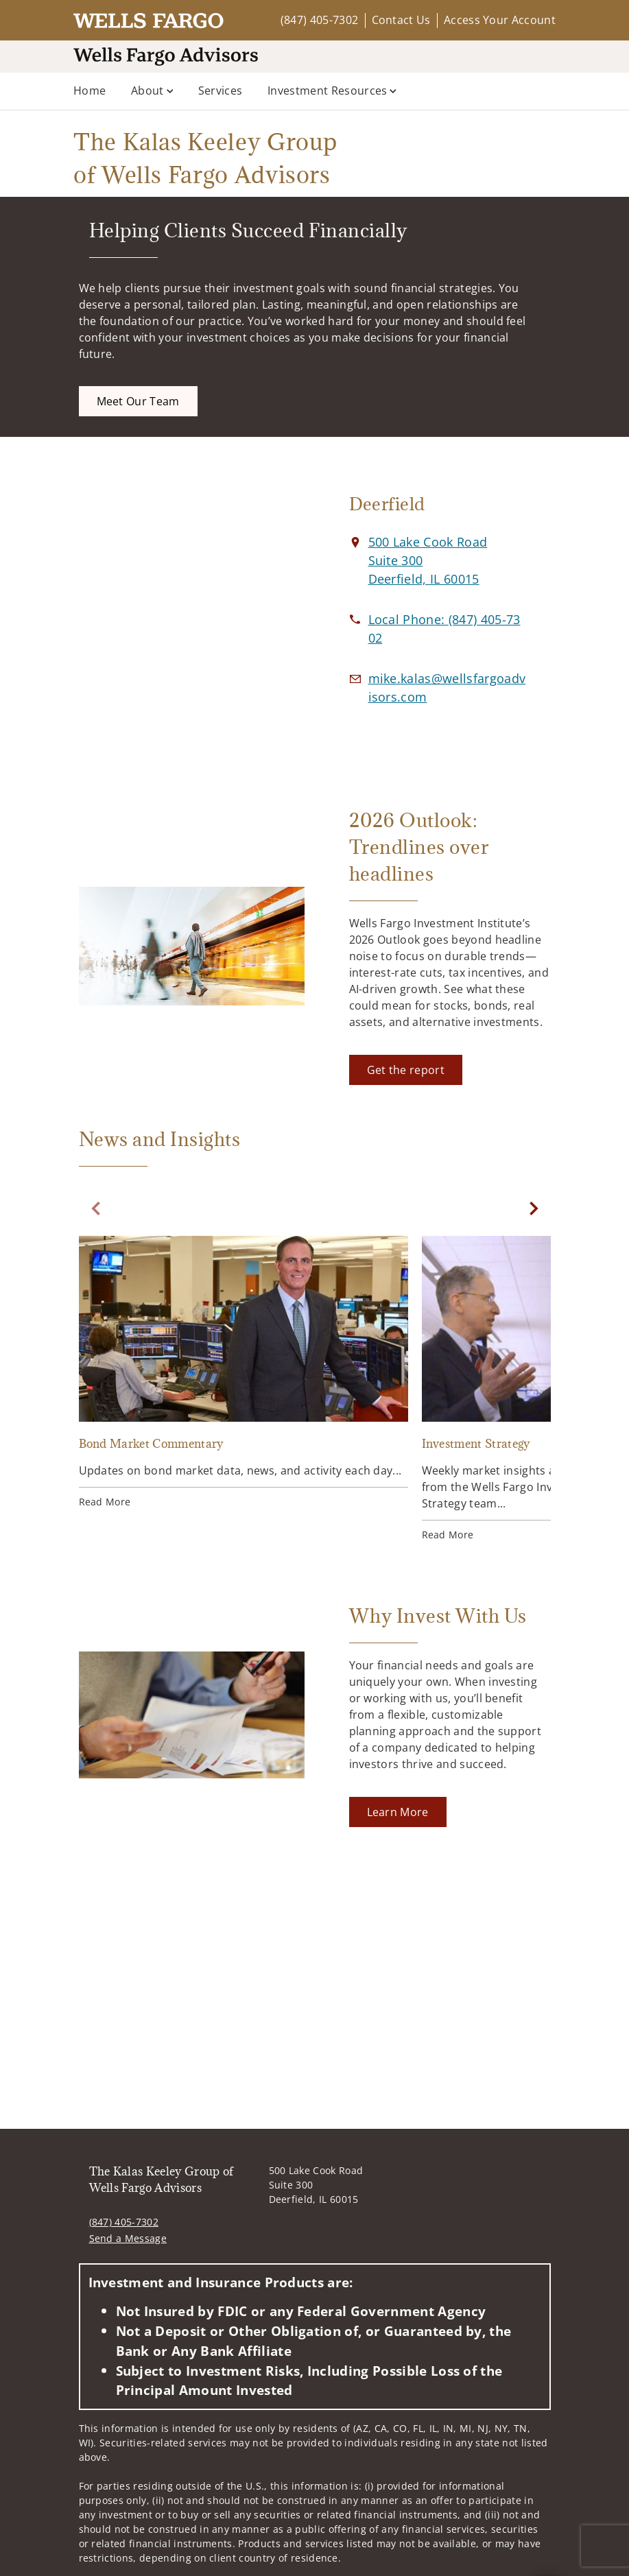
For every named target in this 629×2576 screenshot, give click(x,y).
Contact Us (401, 19)
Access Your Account (500, 19)
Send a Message (128, 2238)
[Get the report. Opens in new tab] (405, 1070)
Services (220, 90)
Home (89, 90)
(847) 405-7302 (319, 19)
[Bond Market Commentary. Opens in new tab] (243, 1374)
